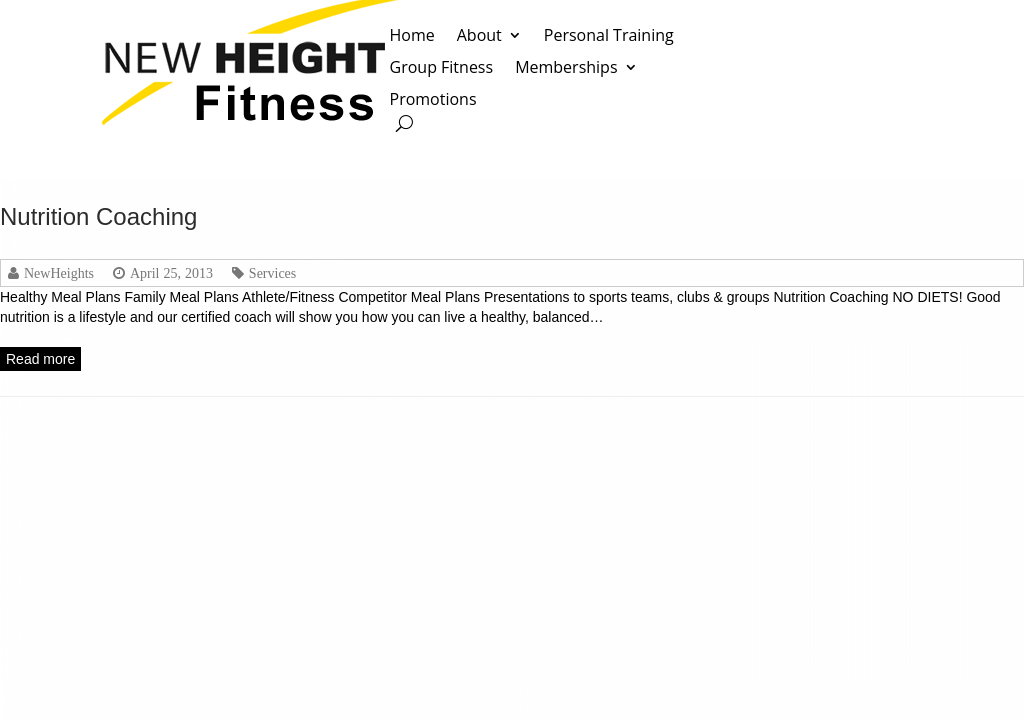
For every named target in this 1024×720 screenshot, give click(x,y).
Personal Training (609, 36)
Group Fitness (442, 68)
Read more (40, 359)
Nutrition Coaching (98, 216)
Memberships (566, 68)
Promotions (433, 100)
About (479, 36)
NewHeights (59, 273)
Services (272, 273)
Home (412, 36)
